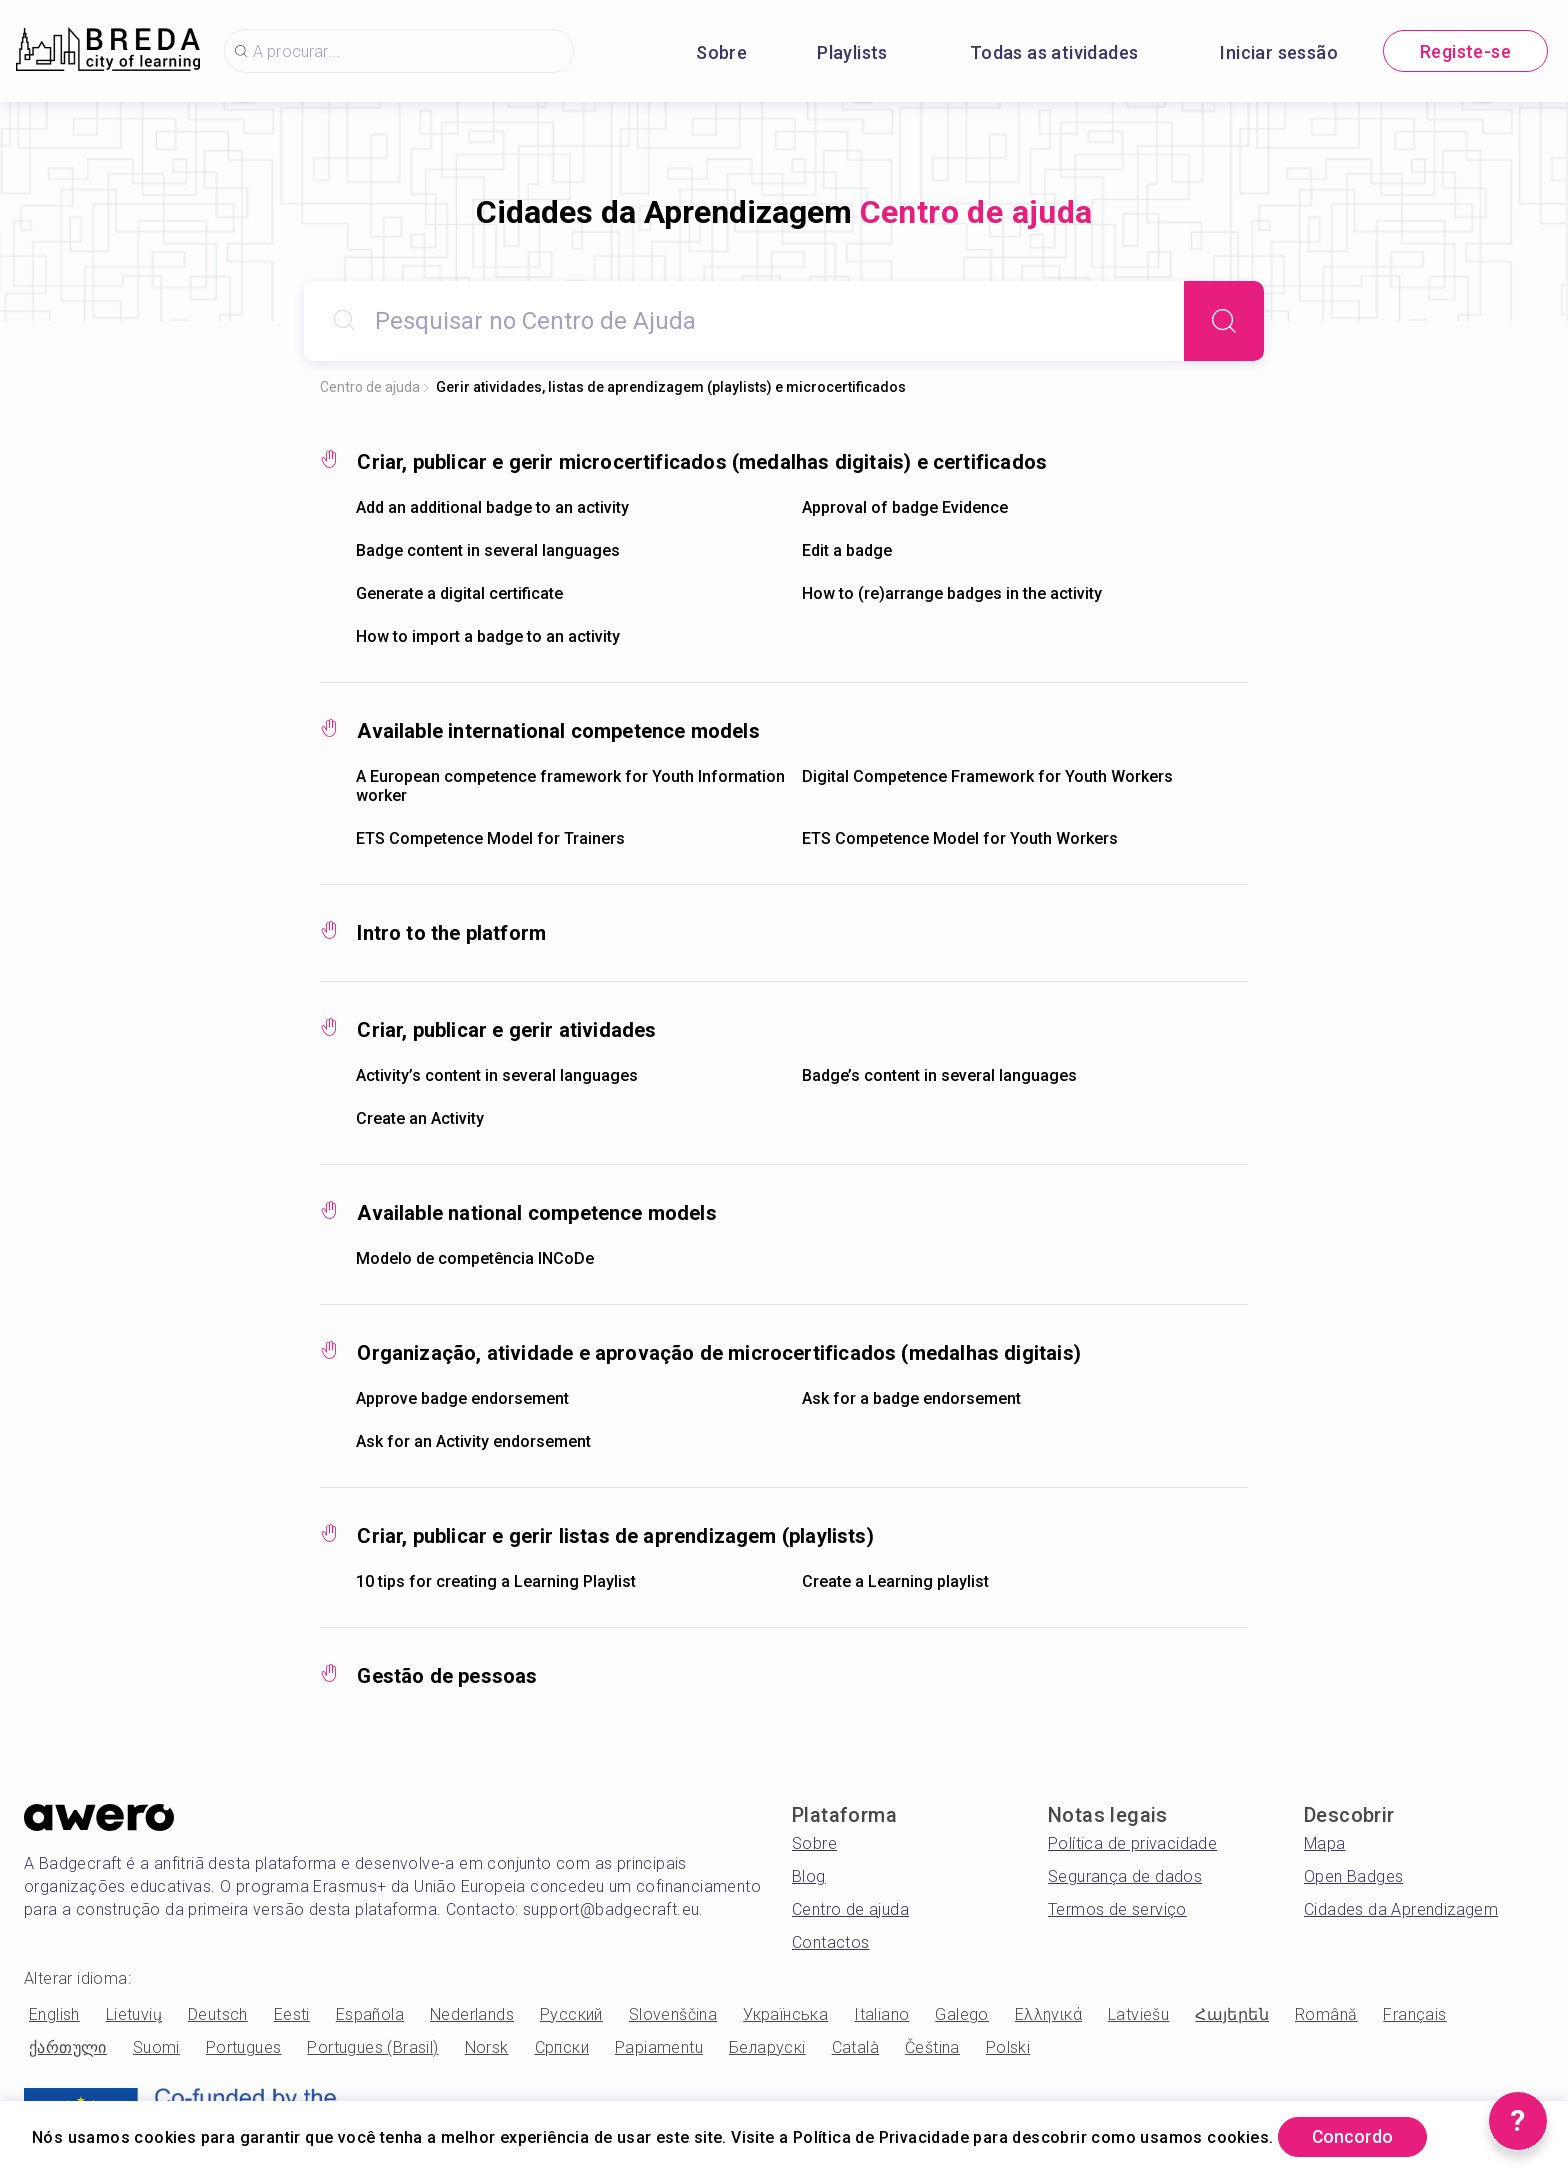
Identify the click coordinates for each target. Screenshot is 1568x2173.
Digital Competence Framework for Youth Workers (987, 776)
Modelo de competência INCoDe (475, 1258)
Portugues (244, 2047)
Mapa (1325, 1843)
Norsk (487, 2047)
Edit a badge (847, 550)
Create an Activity (420, 1118)
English (54, 2014)
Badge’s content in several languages (939, 1075)
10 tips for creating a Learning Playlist (496, 1581)
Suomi (156, 2047)
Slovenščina (673, 2014)
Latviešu (1138, 2014)
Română (1326, 2014)
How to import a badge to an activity (488, 636)
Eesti (292, 2014)
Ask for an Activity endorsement (473, 1441)
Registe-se (1465, 51)
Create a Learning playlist (895, 1581)
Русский (571, 2014)
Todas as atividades (1054, 52)
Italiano (881, 2014)
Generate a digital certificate (459, 593)
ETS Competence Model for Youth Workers (960, 838)
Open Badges (1353, 1876)
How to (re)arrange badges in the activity (952, 593)
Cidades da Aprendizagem (1401, 1909)
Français (1414, 2014)
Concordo (1356, 2136)
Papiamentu (659, 2047)
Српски (562, 2047)
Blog (809, 1876)
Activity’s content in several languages (497, 1075)
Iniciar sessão (1279, 52)
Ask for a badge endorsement (911, 1398)
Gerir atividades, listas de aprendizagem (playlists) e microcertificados (671, 387)
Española (370, 2014)
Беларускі (767, 2047)
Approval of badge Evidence (905, 507)
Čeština (932, 2047)
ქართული (68, 2047)
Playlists (852, 52)
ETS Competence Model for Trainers (490, 838)
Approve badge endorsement (462, 1398)
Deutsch (218, 2014)
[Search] (1224, 321)
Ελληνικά (1048, 2014)
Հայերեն (1232, 2014)
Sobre (721, 52)
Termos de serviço (1117, 1909)
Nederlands (472, 2014)
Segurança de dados (1125, 1876)
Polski (1008, 2047)
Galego (961, 2014)
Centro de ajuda (370, 387)
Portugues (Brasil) (372, 2047)
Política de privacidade (1132, 1843)
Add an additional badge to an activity (492, 507)
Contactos (831, 1942)
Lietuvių (134, 2014)
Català (855, 2047)
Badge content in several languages (488, 550)
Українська (785, 2014)
